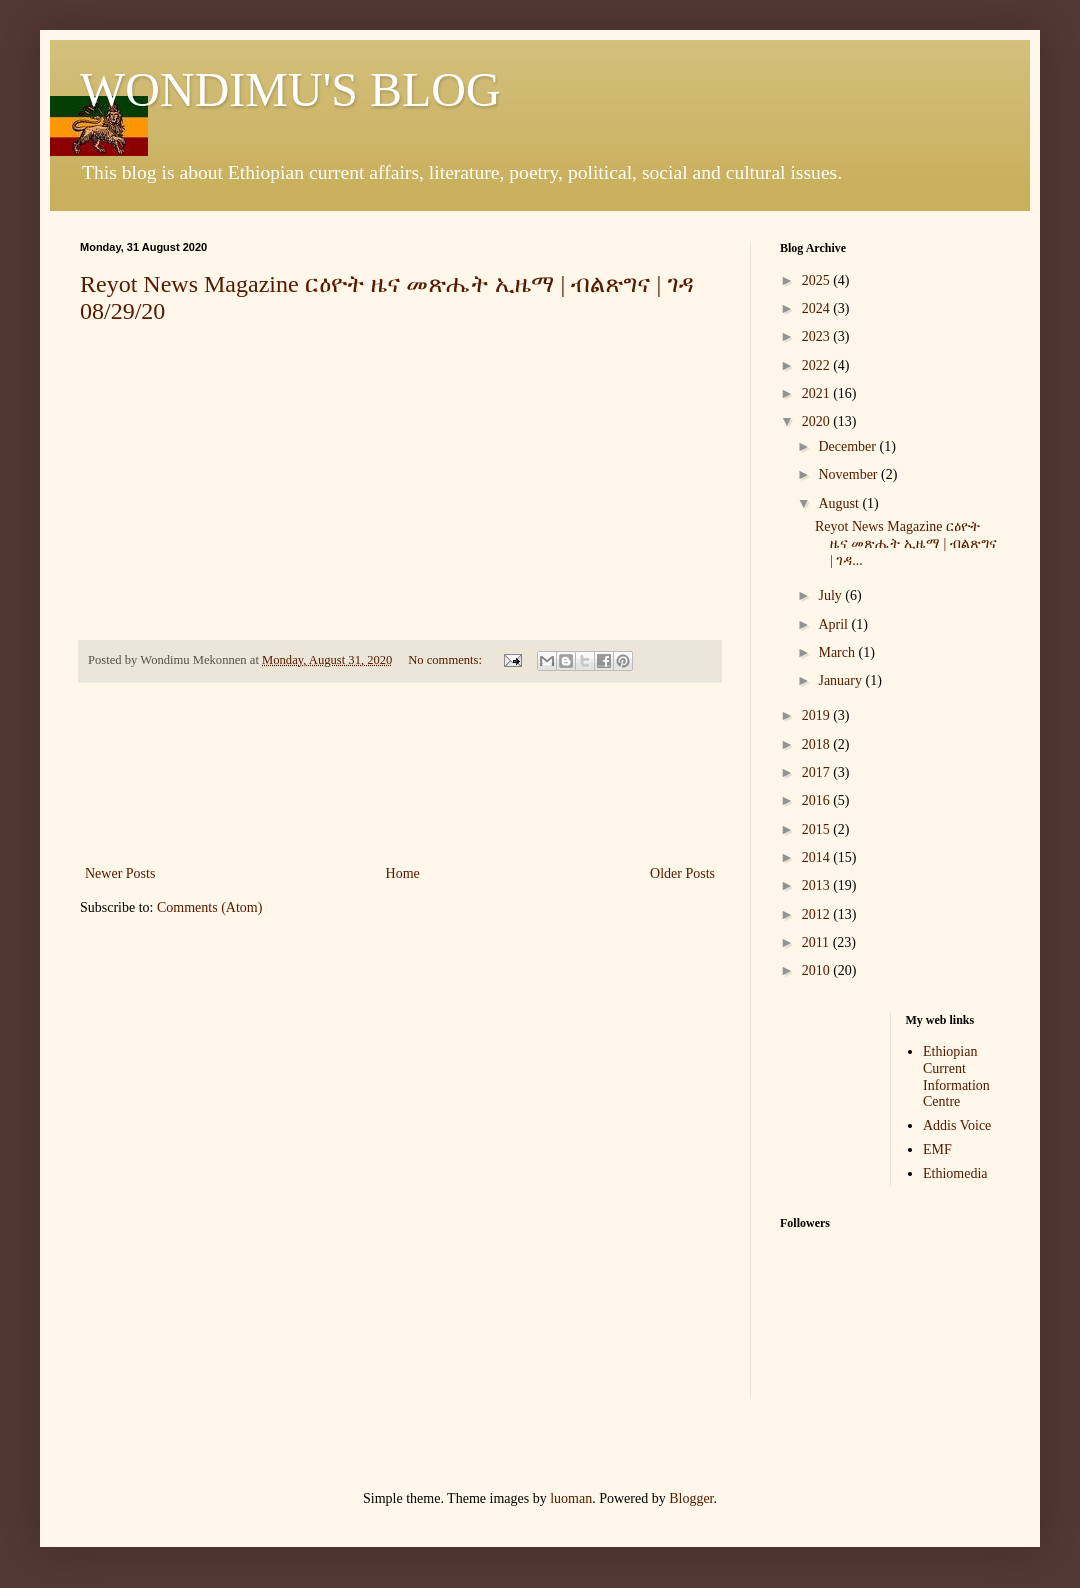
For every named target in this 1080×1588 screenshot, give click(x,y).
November (849, 474)
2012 (818, 914)
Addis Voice (957, 1125)
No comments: (446, 660)
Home (403, 873)
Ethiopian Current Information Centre (956, 1076)
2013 (818, 885)
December (848, 446)
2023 (818, 336)
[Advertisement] (400, 773)
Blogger (691, 1498)
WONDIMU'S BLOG (290, 89)
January (841, 680)
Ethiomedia (955, 1173)
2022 (818, 365)
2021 (818, 393)
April (834, 624)
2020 (818, 421)
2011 (817, 942)
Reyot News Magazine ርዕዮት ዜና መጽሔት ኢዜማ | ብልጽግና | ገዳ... (906, 543)
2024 (818, 308)
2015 (818, 829)
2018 (818, 744)
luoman (571, 1498)
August (840, 503)
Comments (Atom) (209, 907)
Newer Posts (120, 873)
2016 (818, 800)
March (838, 652)
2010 (818, 970)
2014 (818, 857)
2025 (818, 280)
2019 (818, 715)
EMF (937, 1149)
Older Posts (682, 873)
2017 (818, 772)
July (831, 595)
